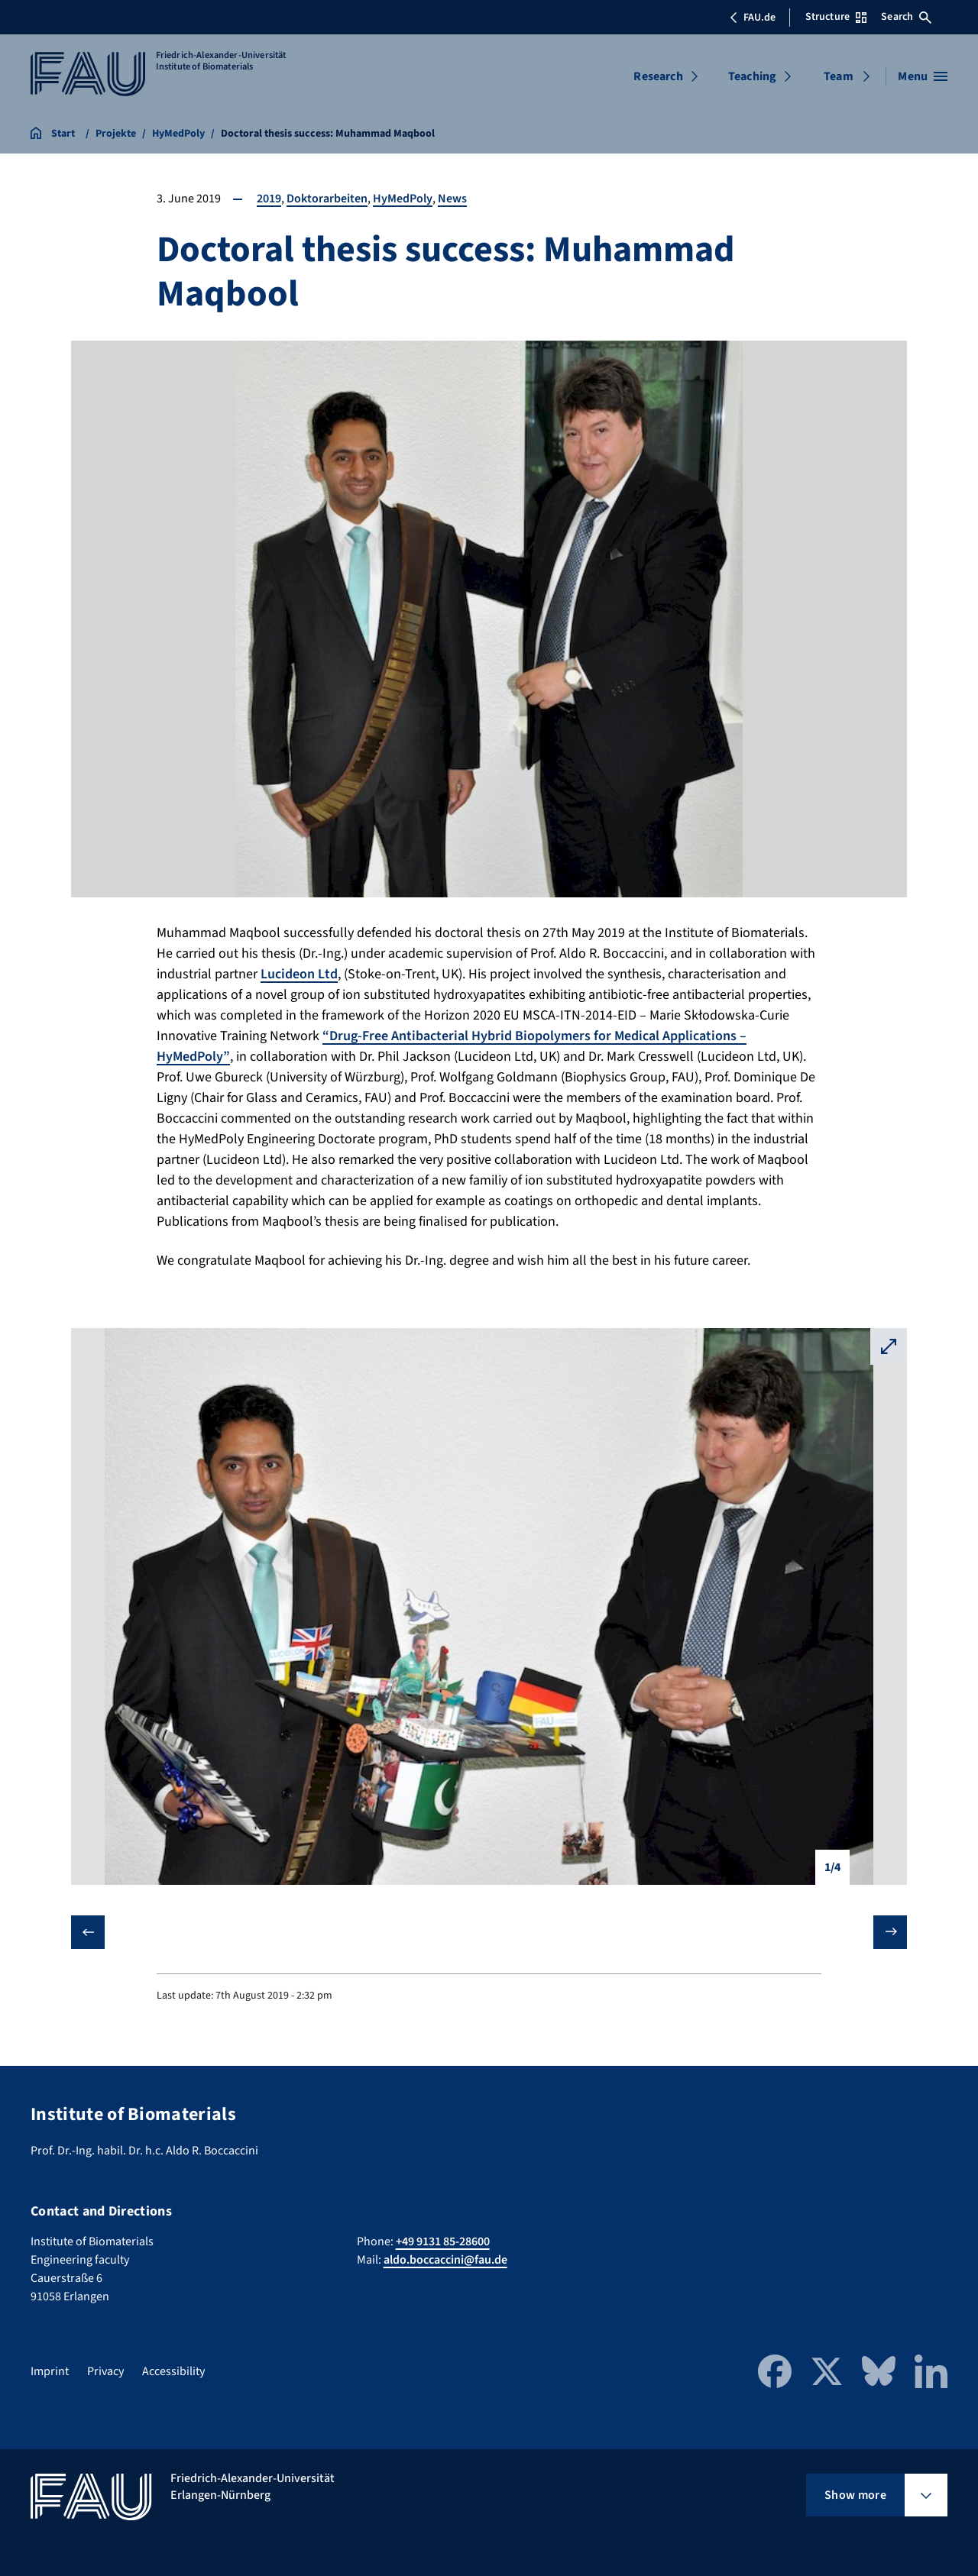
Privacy (105, 2371)
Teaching (752, 76)
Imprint (50, 2371)
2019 (269, 198)
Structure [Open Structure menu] (835, 16)
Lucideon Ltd (299, 974)
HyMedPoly (402, 198)
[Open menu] (922, 76)
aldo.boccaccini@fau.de (445, 2259)
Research (657, 76)
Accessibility (173, 2371)
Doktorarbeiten (327, 198)
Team (838, 76)
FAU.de (752, 17)
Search (906, 16)
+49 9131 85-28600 (443, 2241)
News (452, 198)
